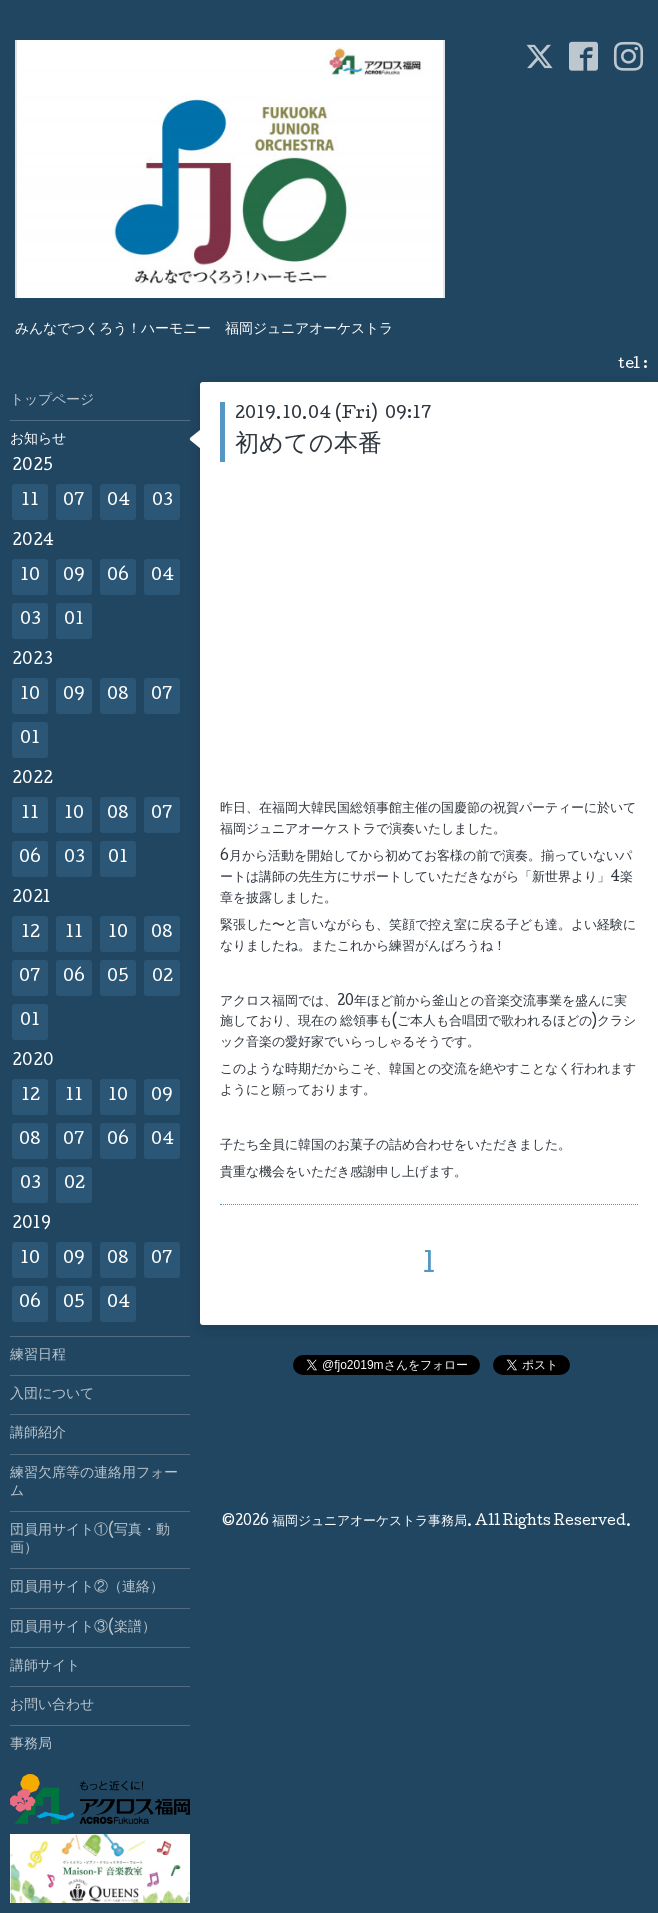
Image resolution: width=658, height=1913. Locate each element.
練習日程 (38, 1356)
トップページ (52, 401)
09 (74, 576)
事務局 (31, 1745)
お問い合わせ (52, 1706)
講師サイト (45, 1667)
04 (118, 501)
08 (118, 695)
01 (74, 620)
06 (118, 576)
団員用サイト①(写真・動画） (90, 1540)
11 (30, 501)
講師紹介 (38, 1434)
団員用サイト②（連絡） (87, 1588)
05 (118, 977)
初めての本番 (308, 445)
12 (30, 933)
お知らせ (38, 440)
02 (162, 977)
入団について (52, 1395)
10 (30, 576)
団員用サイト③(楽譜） (83, 1628)
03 (162, 501)
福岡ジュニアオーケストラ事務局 (369, 1522)
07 (74, 501)
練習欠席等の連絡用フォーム (94, 1483)
